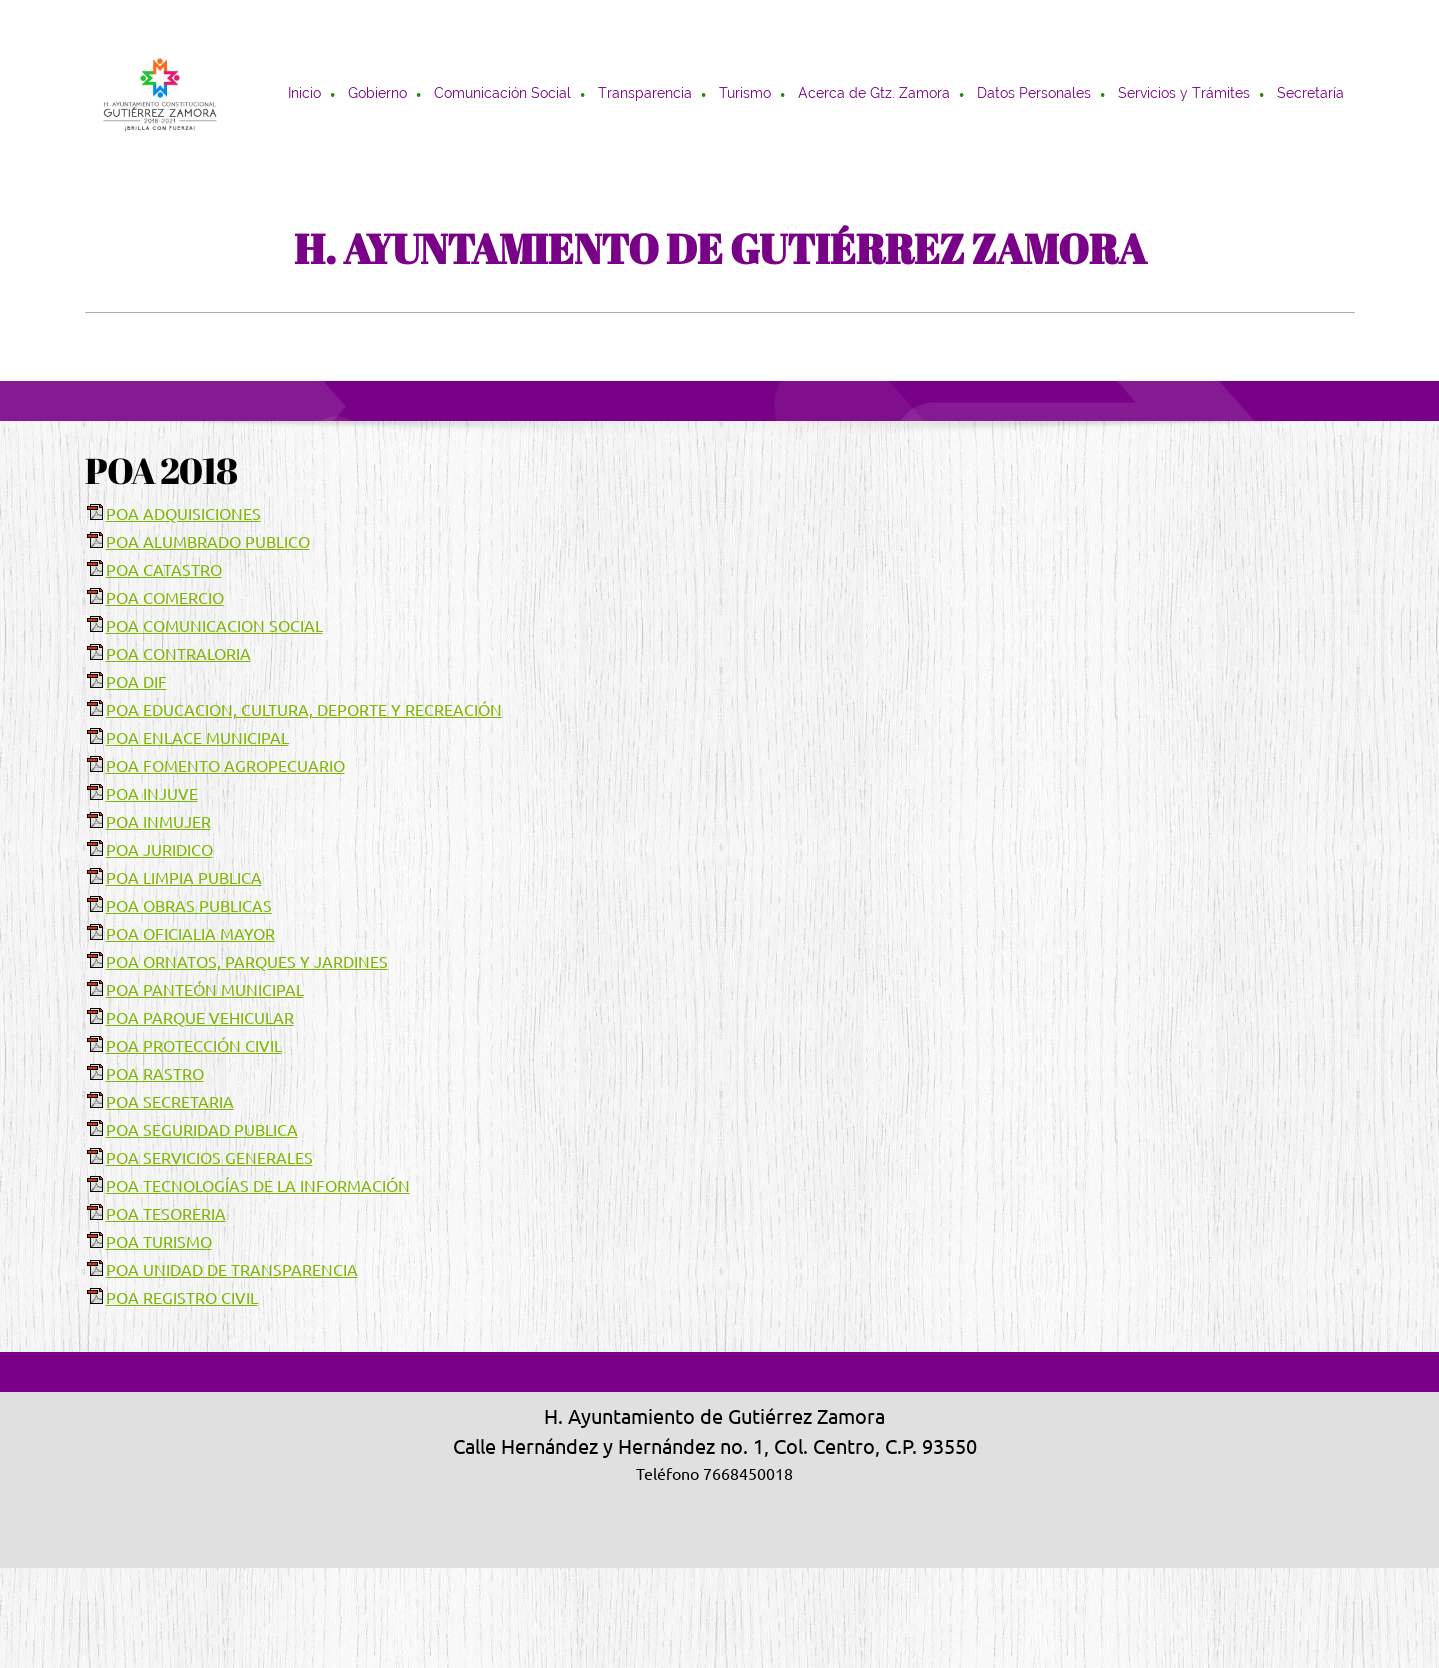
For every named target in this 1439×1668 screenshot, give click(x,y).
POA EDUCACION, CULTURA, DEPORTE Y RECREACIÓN (304, 710)
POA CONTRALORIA (178, 654)
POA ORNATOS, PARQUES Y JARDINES (247, 962)
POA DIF (136, 682)
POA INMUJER (158, 822)
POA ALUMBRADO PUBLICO (208, 542)
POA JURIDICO (159, 850)
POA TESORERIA (166, 1214)
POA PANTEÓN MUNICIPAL (205, 990)
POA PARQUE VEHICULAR (200, 1018)
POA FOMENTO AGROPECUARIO (225, 766)
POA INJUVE (152, 794)
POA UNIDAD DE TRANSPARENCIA (232, 1270)
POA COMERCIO (165, 598)
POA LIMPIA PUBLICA (184, 878)
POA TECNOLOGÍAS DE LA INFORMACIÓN (258, 1186)
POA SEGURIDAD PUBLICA (202, 1130)
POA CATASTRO (164, 570)
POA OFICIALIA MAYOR (190, 934)
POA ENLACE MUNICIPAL (197, 738)
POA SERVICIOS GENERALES (209, 1158)
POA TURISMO (159, 1242)
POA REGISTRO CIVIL (182, 1298)
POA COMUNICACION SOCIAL (214, 626)
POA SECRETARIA (170, 1102)
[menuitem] (305, 95)
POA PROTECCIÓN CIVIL (194, 1046)
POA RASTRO (155, 1074)
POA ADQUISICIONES (183, 514)
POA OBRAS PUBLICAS (189, 906)
